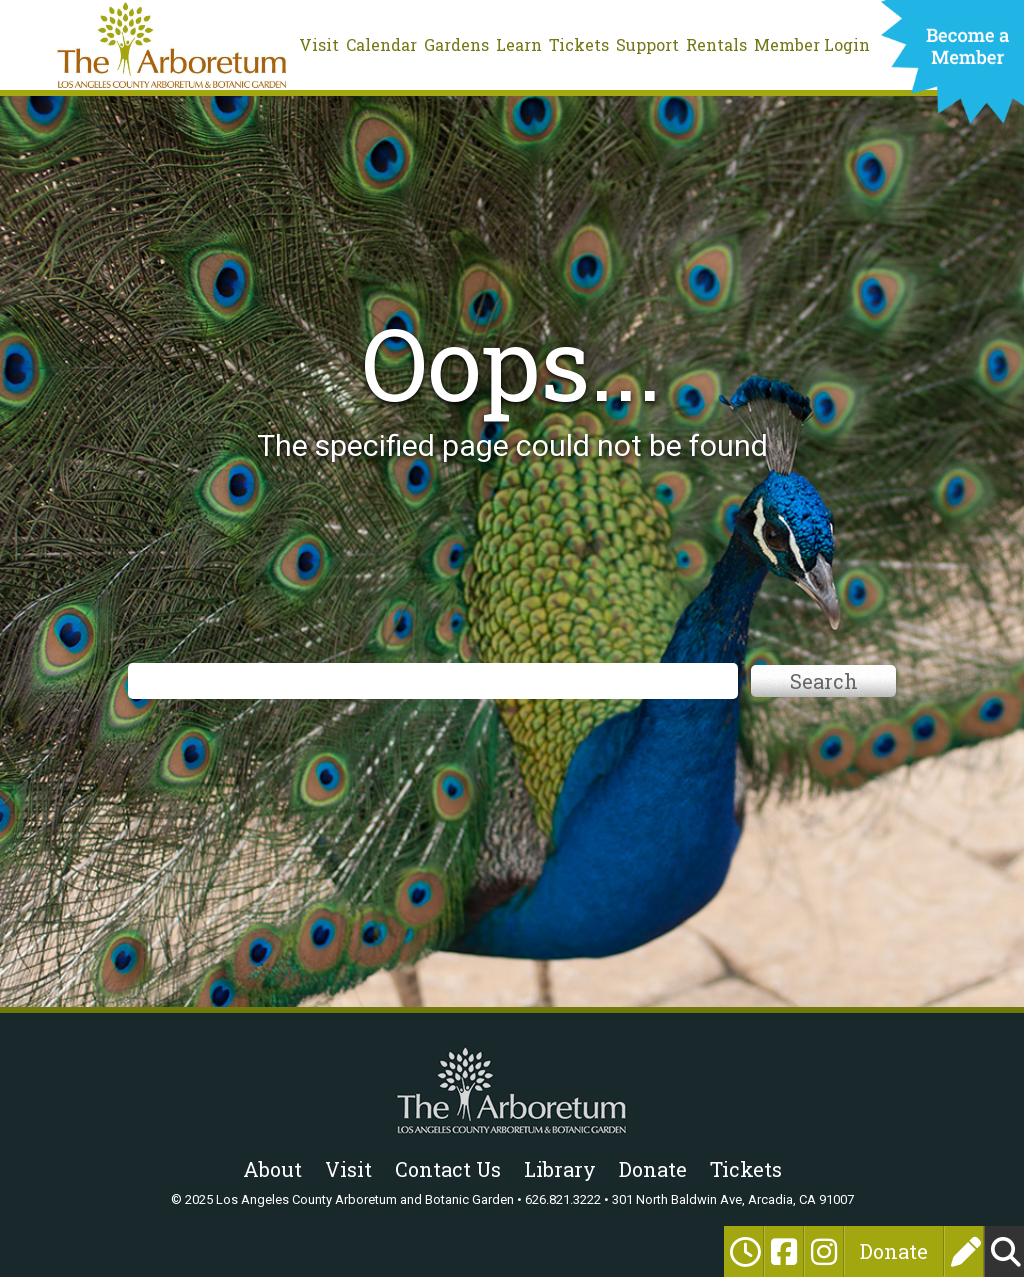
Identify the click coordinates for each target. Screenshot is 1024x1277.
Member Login (812, 44)
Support (647, 44)
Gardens (456, 44)
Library (560, 1169)
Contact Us (448, 1169)
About (272, 1169)
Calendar (381, 44)
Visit (319, 44)
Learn (519, 44)
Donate (894, 1251)
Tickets (579, 44)
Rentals (716, 44)
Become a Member (952, 66)
